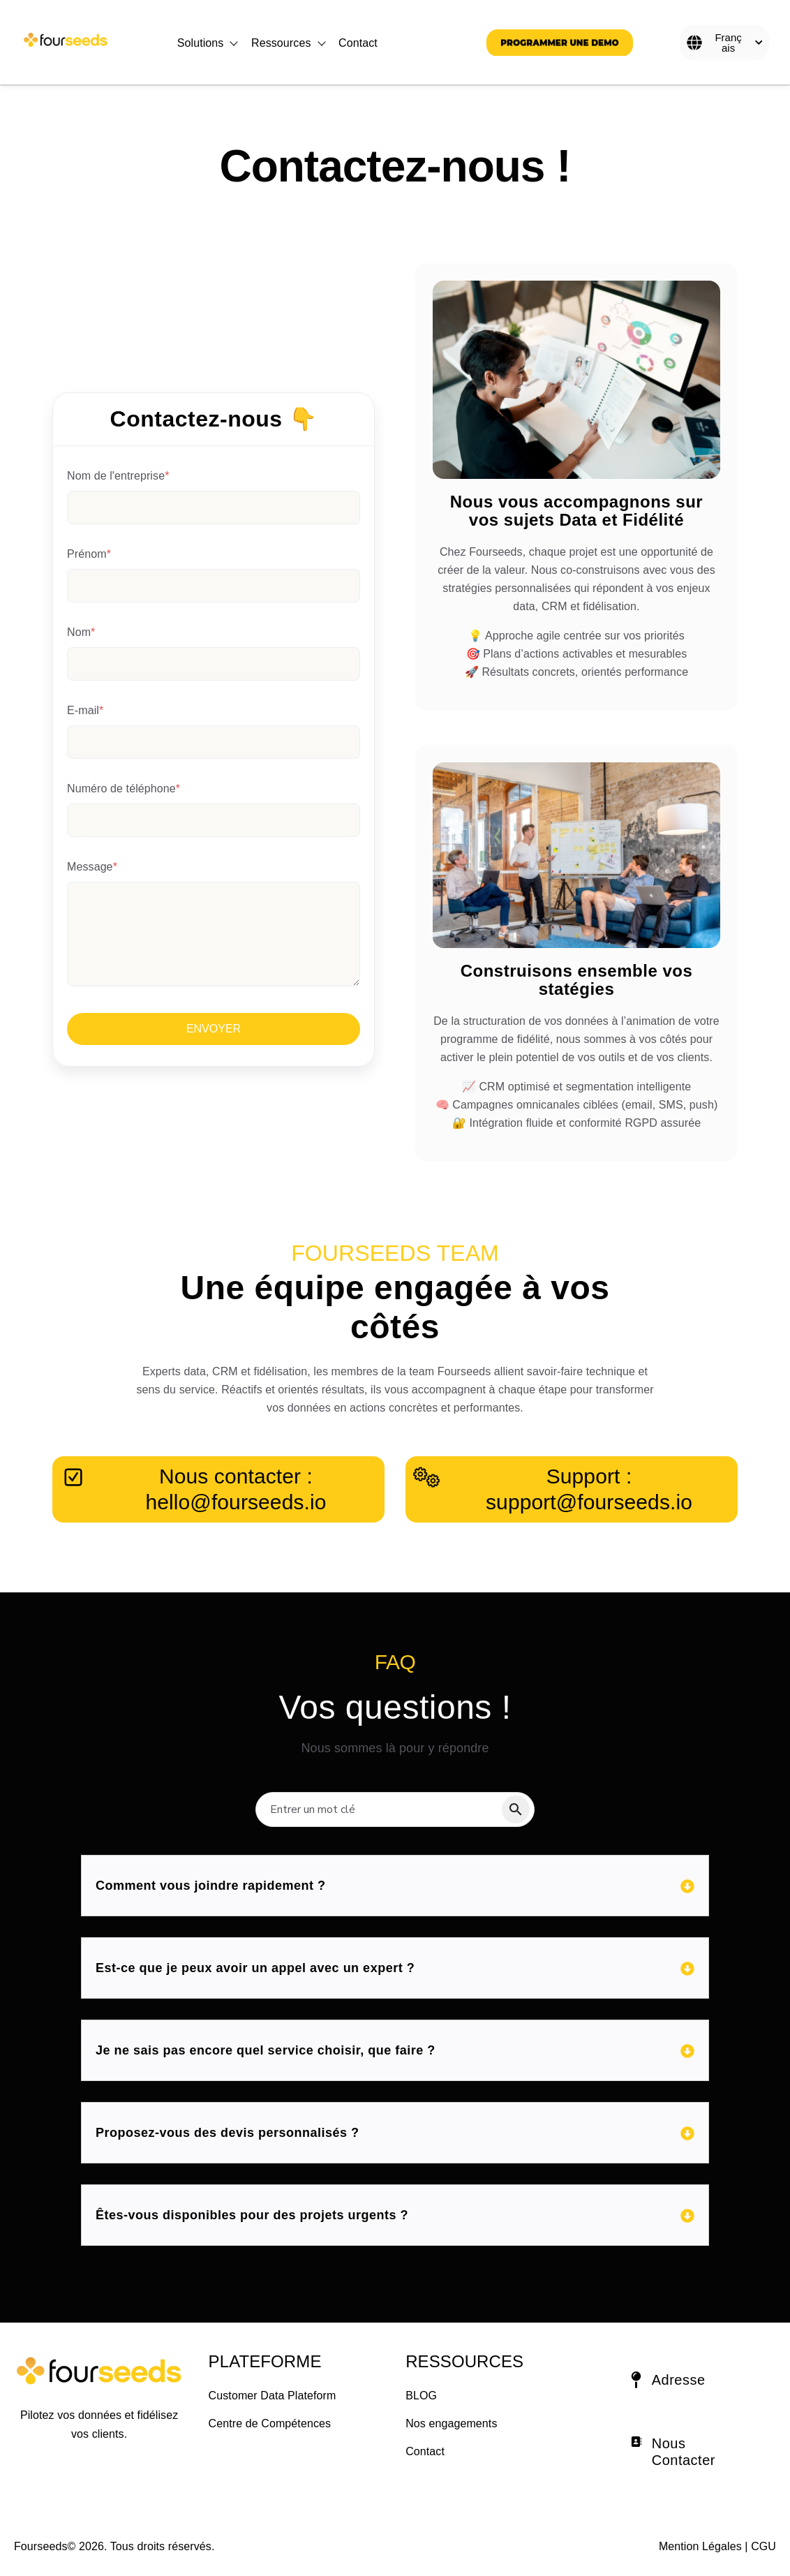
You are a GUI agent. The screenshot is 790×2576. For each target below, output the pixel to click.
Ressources (281, 43)
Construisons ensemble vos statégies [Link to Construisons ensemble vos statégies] (577, 979)
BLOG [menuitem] (421, 2395)
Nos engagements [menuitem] (451, 2423)
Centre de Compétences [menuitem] (270, 2423)
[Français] (724, 42)
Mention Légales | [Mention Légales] (703, 2546)
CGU (763, 2546)
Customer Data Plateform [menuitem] (272, 2395)
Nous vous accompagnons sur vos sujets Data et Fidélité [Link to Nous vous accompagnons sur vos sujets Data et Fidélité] (576, 510)
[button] (691, 2382)
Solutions (200, 43)
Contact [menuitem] (425, 2451)
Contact (358, 43)
